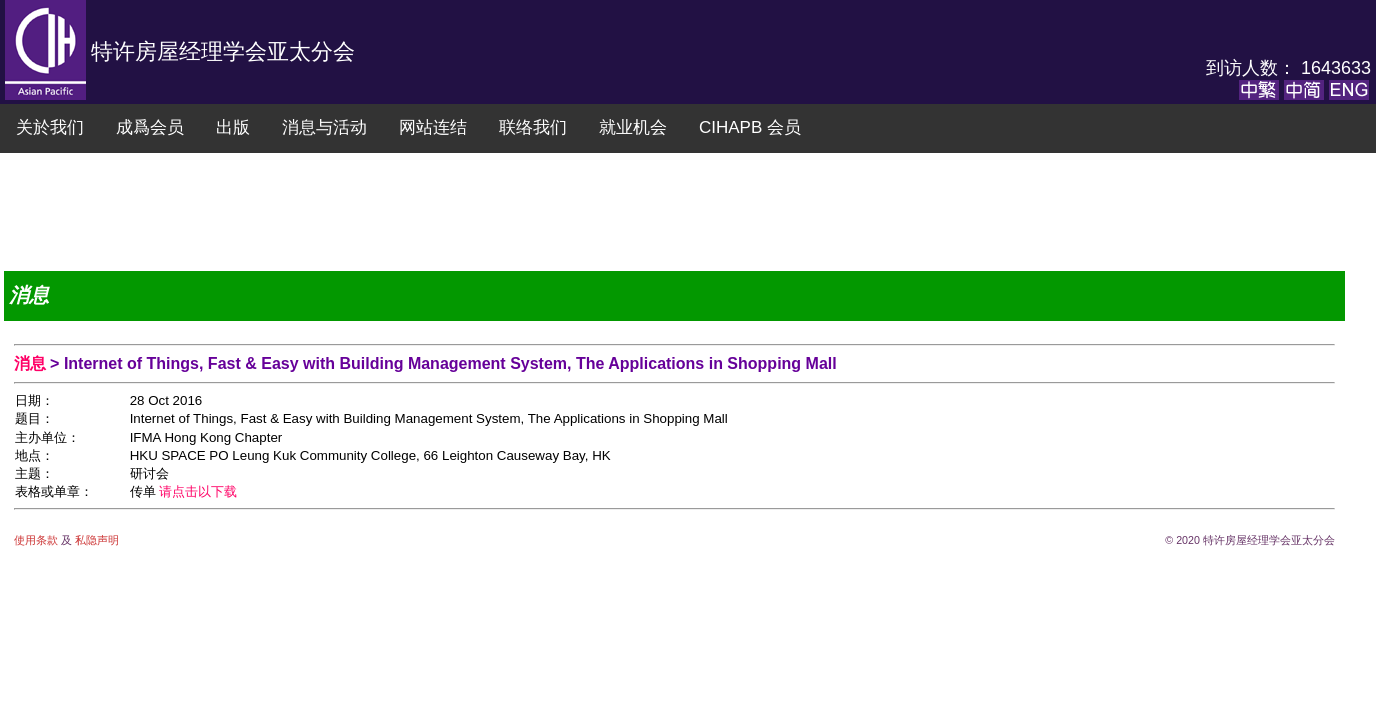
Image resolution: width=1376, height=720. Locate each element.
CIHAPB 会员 (750, 127)
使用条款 (37, 540)
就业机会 (633, 127)
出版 (233, 127)
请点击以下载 (198, 491)
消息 (32, 363)
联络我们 (533, 127)
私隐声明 (95, 540)
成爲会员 (150, 127)
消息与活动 (324, 127)
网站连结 (433, 127)
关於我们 (50, 127)
